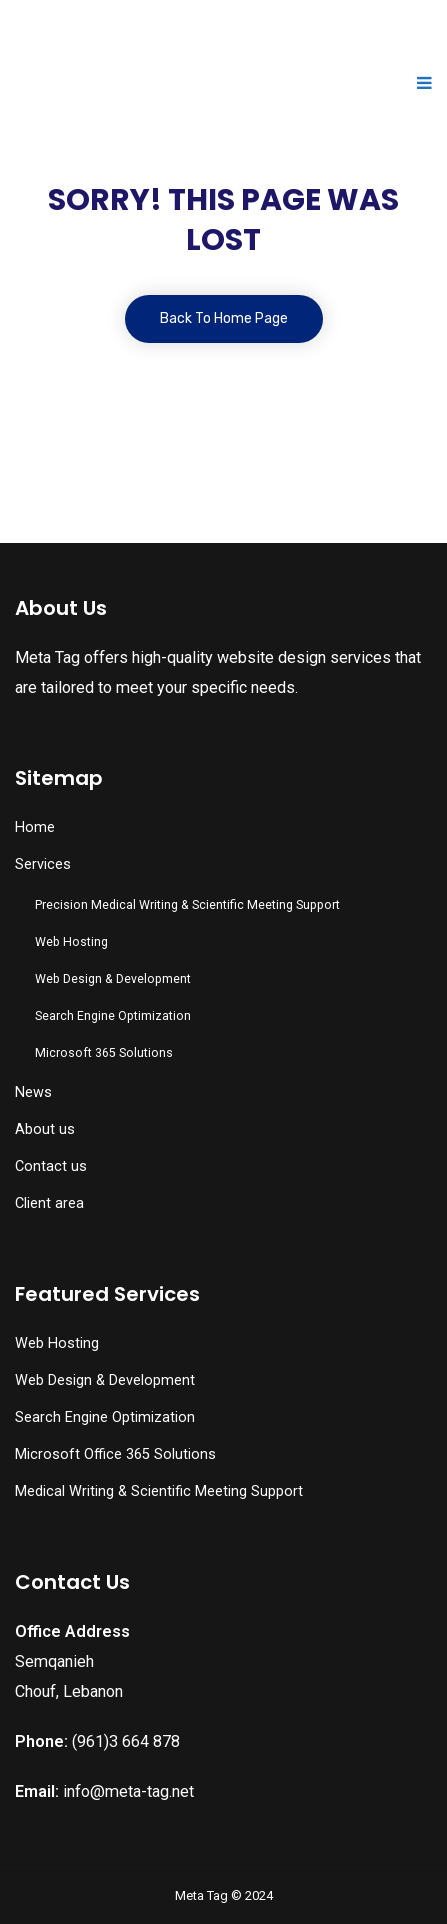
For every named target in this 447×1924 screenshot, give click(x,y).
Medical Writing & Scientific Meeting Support (159, 1491)
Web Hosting (71, 942)
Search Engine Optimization (113, 1016)
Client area (49, 1203)
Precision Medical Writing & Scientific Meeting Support (187, 905)
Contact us (51, 1166)
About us (45, 1129)
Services (43, 864)
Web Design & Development (113, 979)
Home (35, 827)
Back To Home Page (224, 318)
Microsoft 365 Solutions (104, 1053)
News (33, 1092)
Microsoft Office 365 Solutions (115, 1454)
